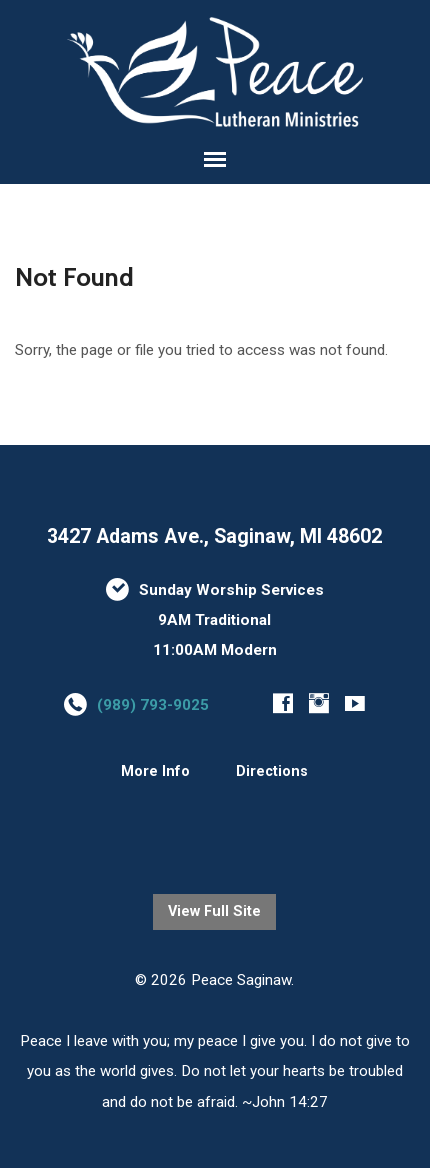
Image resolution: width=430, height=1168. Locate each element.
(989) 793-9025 (153, 705)
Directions (272, 771)
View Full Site (214, 911)
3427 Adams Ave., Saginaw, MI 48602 (214, 536)
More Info (155, 771)
